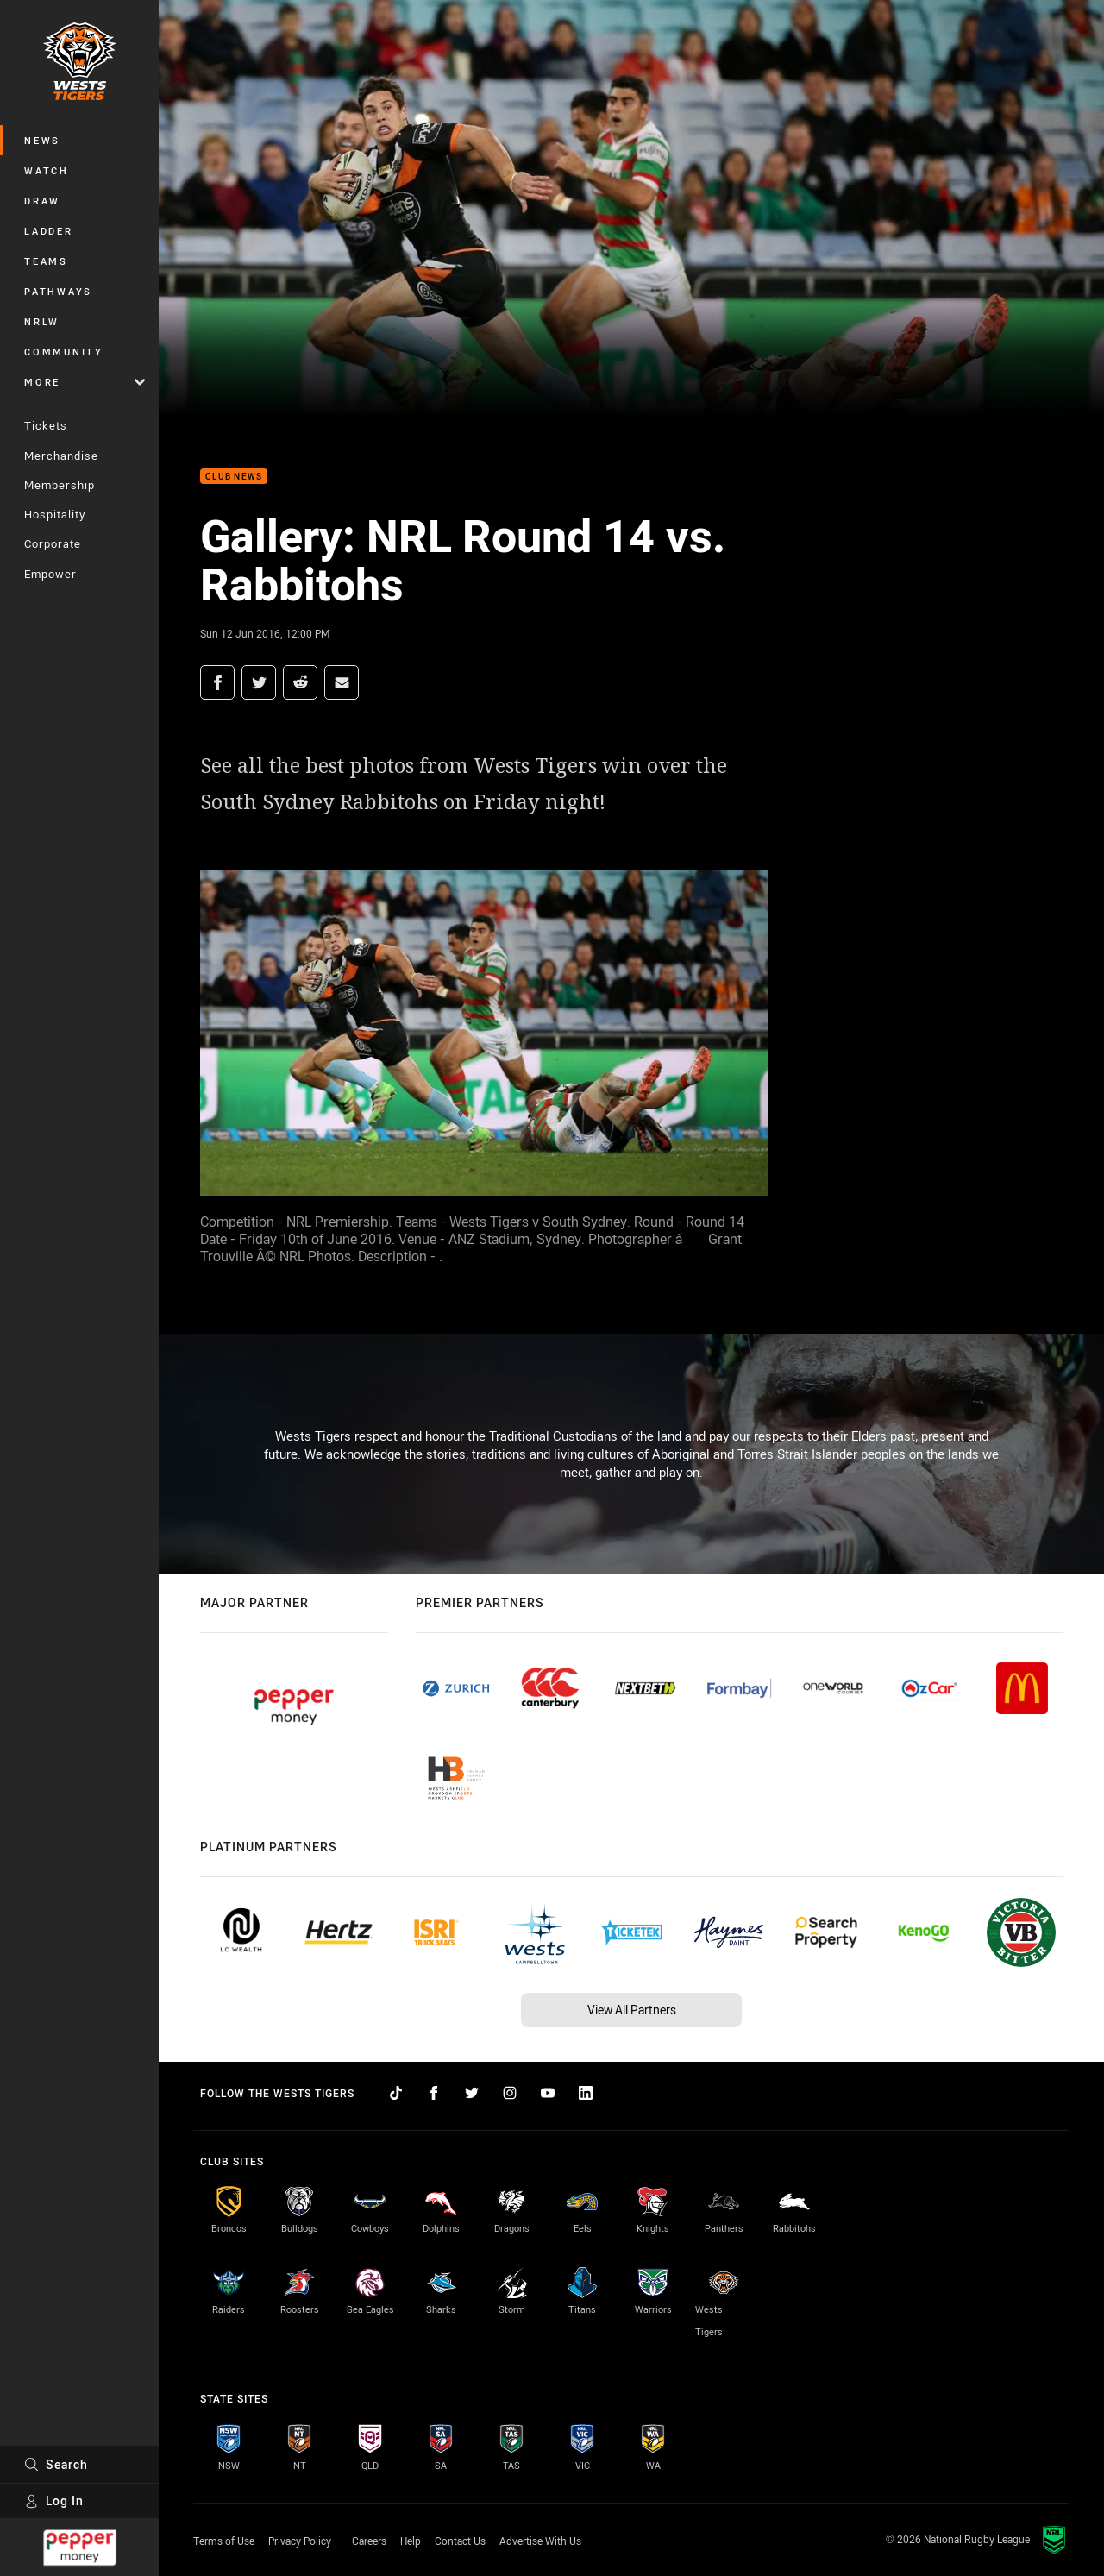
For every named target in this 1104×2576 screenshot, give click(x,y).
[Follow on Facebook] (434, 2092)
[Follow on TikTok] (396, 2092)
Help (410, 2541)
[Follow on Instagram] (510, 2092)
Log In (54, 2500)
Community (64, 351)
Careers (369, 2541)
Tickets (45, 425)
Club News (233, 476)
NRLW (42, 321)
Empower (50, 573)
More (84, 381)
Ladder (48, 230)
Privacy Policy (299, 2541)
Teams (46, 260)
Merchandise (61, 455)
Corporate (52, 543)
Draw (42, 200)
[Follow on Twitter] (472, 2092)
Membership (59, 485)
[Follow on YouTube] (548, 2092)
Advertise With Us (540, 2541)
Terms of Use (223, 2541)
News (42, 140)
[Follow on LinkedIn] (586, 2092)
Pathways (58, 291)
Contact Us (460, 2541)
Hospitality (54, 514)
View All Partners (631, 2009)
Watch (46, 170)
